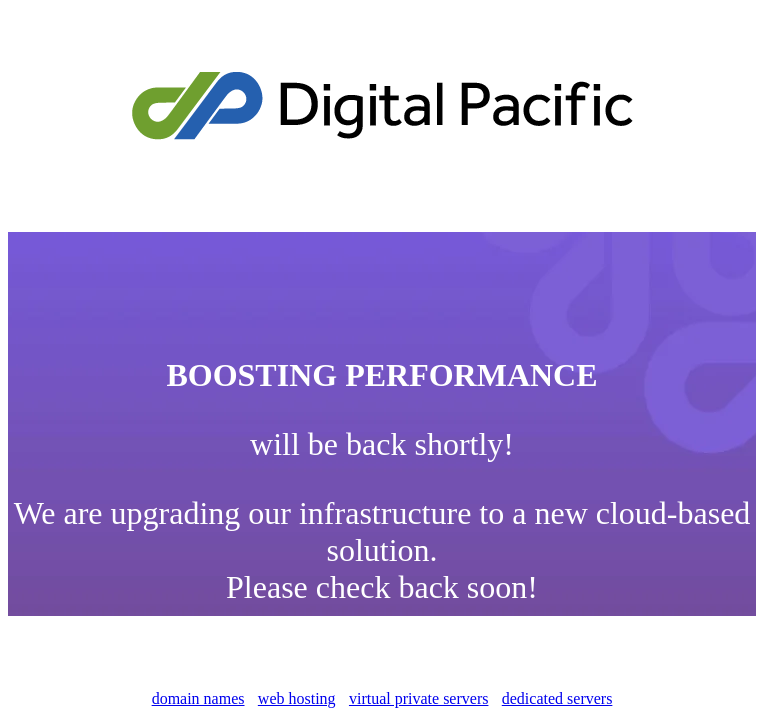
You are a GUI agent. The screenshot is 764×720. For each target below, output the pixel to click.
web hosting (297, 698)
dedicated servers (557, 698)
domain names (198, 698)
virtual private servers (419, 698)
